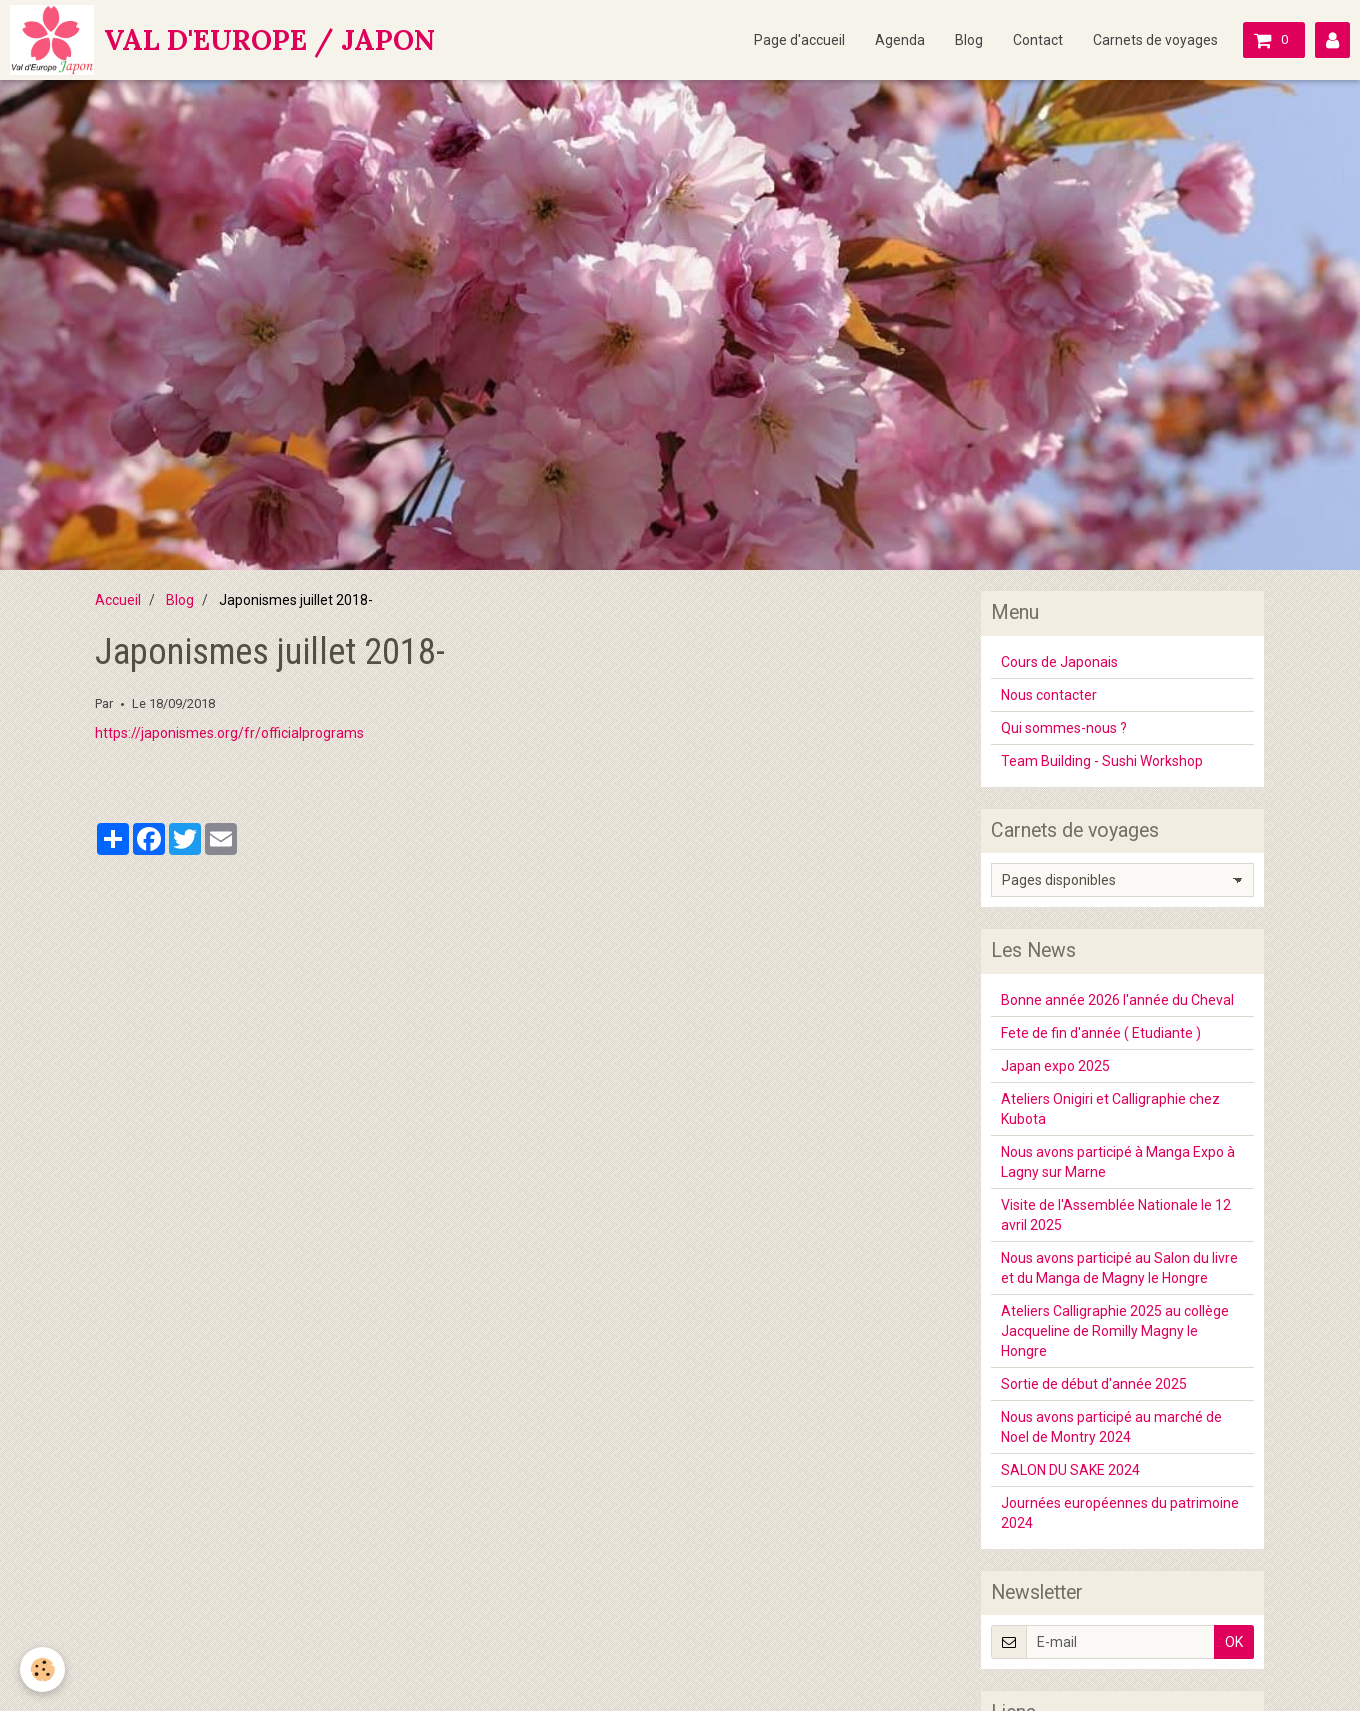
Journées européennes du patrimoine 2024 (1120, 1513)
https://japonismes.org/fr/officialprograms (229, 733)
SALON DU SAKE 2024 (1070, 1470)
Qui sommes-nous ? (1064, 728)
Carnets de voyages (1155, 40)
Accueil (118, 600)
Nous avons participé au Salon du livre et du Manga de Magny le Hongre (1119, 1268)
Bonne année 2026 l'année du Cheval (1117, 1000)
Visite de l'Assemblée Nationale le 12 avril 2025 (1116, 1215)
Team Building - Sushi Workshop (1102, 761)
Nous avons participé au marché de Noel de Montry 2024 (1111, 1427)
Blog (969, 40)
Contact (1038, 40)
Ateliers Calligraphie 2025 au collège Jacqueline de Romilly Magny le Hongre (1115, 1331)
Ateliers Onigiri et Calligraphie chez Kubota (1110, 1109)
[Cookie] (42, 1669)
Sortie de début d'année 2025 (1094, 1384)
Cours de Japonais (1059, 662)
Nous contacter (1049, 695)
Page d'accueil (799, 40)
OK (1234, 1642)
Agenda (900, 40)
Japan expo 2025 (1055, 1066)
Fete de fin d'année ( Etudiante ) (1101, 1033)
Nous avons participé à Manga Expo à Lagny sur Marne (1118, 1162)
